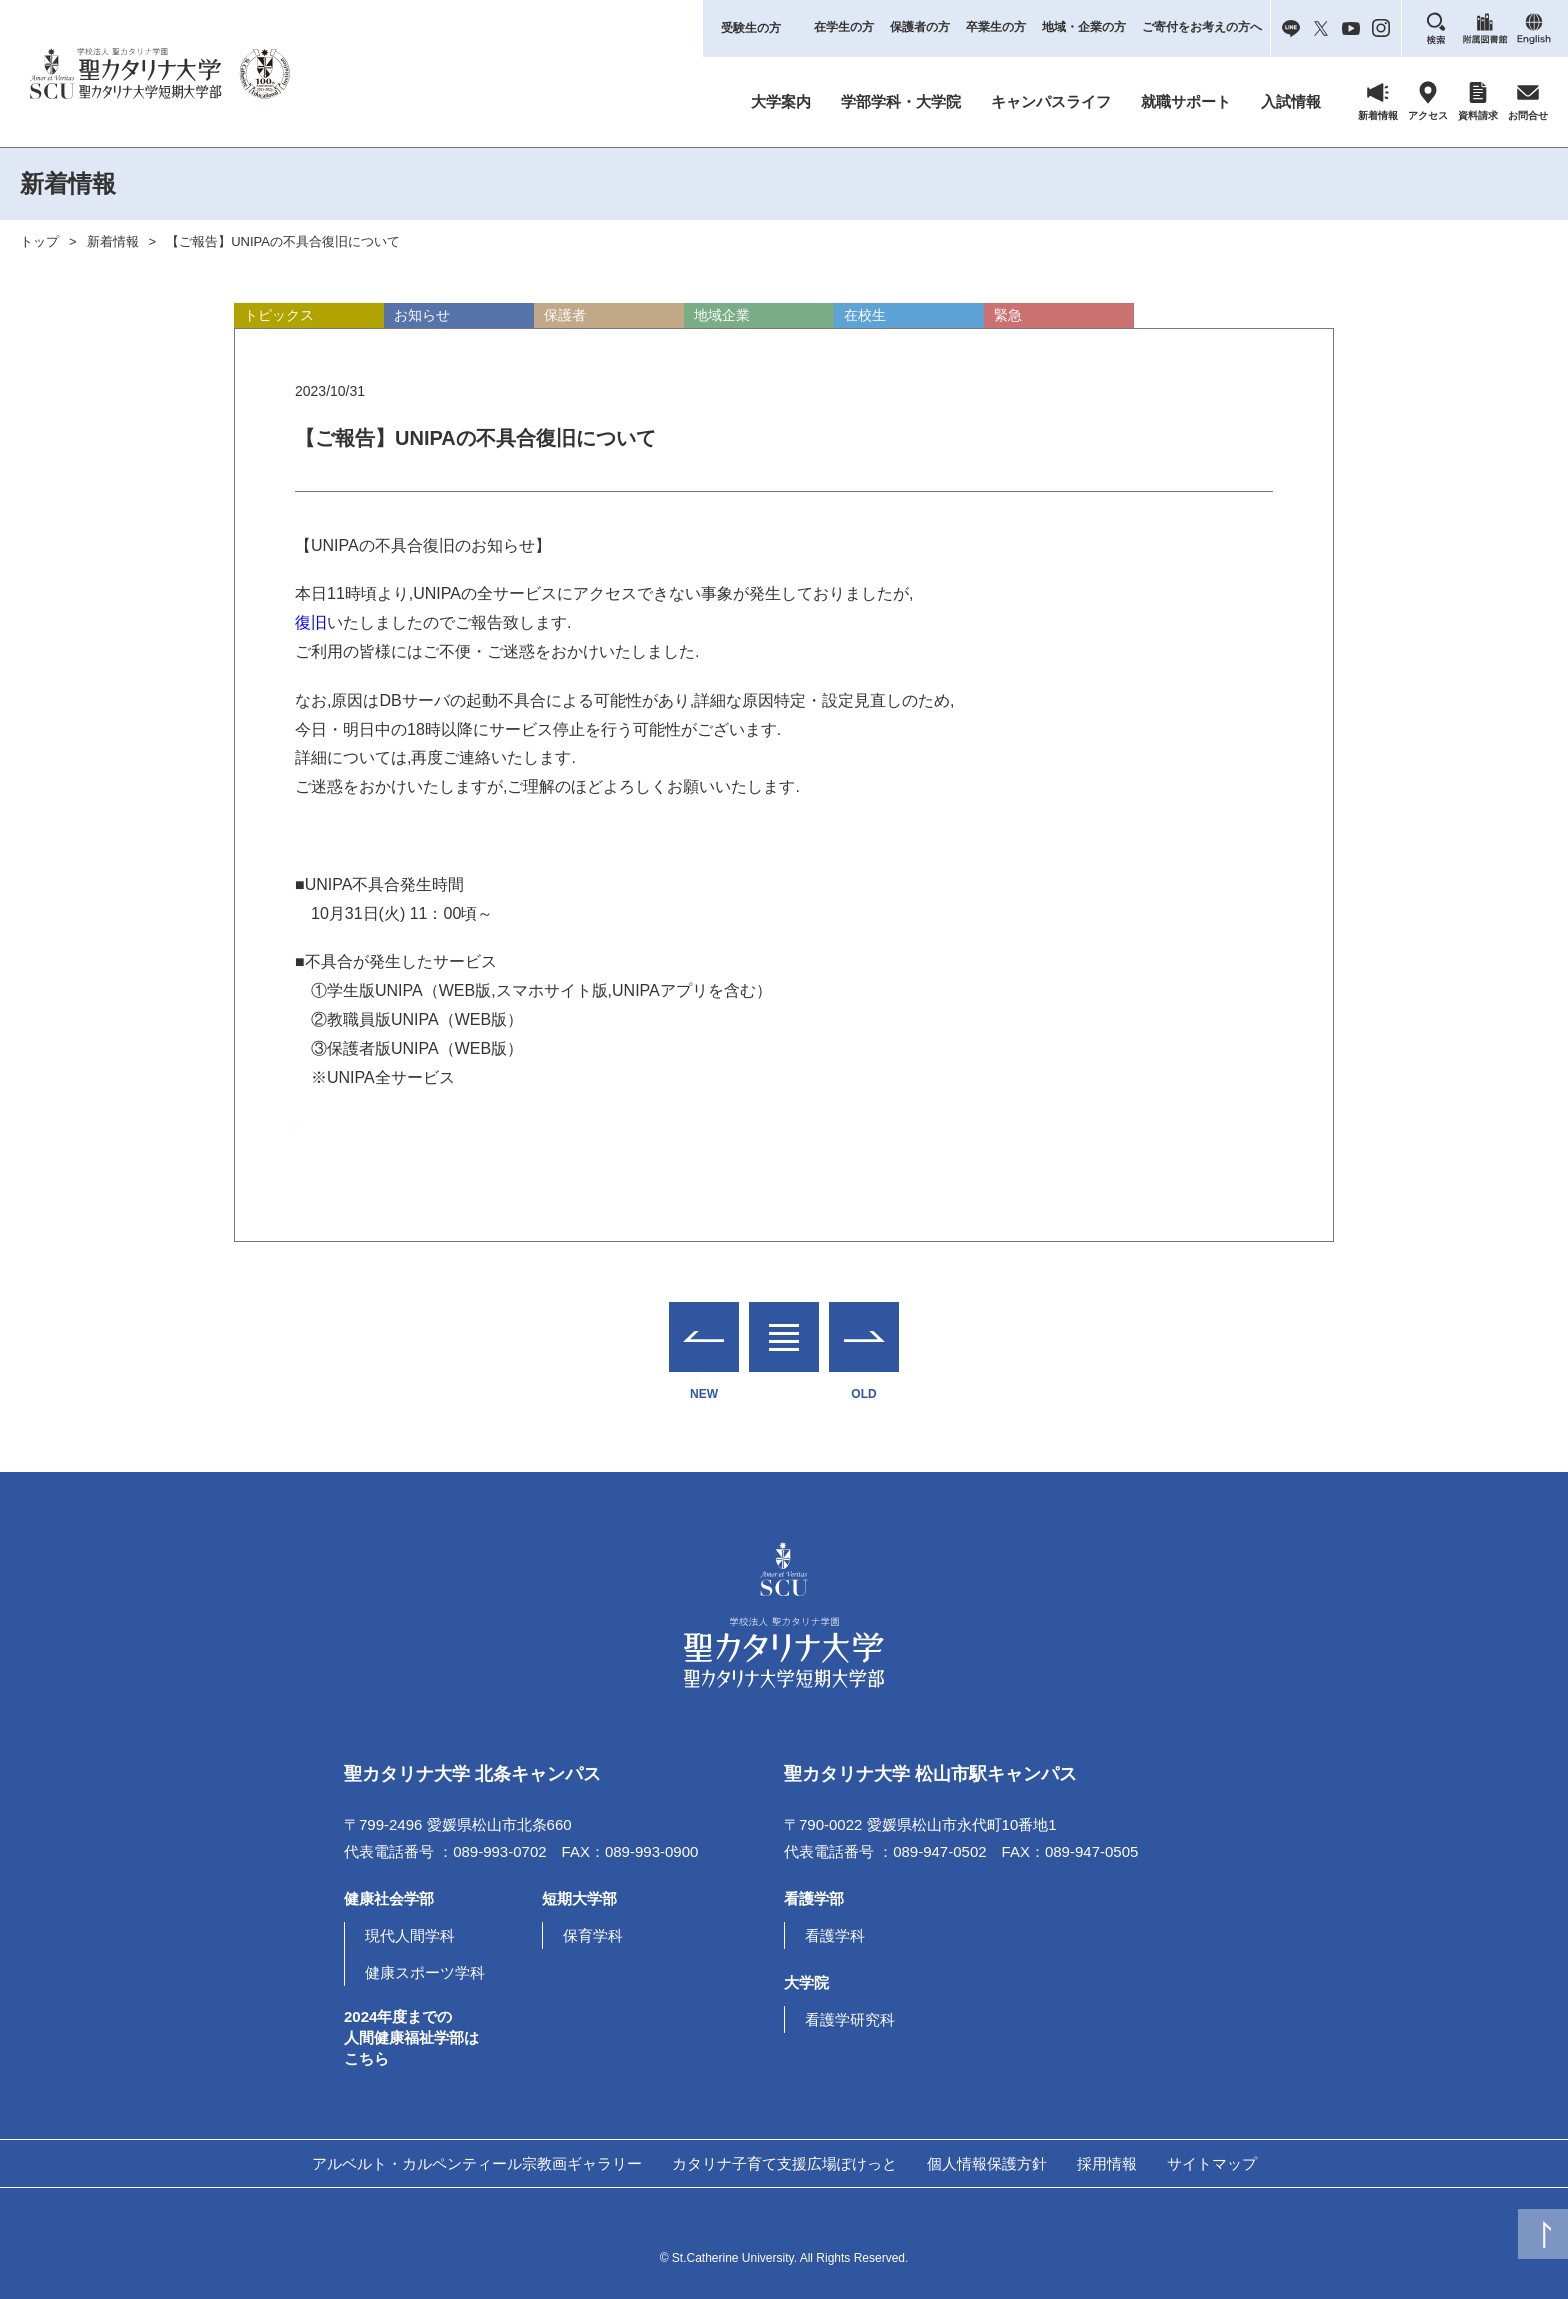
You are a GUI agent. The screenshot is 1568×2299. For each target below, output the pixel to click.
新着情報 (113, 241)
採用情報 (1107, 2163)
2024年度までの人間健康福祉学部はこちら (411, 2037)
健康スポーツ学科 (425, 1972)
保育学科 (593, 1935)
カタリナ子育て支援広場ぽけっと (784, 2163)
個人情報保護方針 (987, 2163)
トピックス (279, 315)
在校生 (865, 315)
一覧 (784, 1324)
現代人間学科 (410, 1935)
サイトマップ (1212, 2163)
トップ (39, 241)
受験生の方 (751, 28)
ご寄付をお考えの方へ (1202, 27)
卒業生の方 (996, 27)
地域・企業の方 (1084, 27)
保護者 (565, 315)
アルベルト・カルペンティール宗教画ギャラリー (477, 2163)
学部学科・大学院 (901, 101)
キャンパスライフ (1051, 101)
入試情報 (1291, 101)
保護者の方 (920, 27)
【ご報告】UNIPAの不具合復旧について (283, 241)
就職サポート (1186, 101)
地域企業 (722, 315)
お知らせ (422, 315)
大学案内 (781, 101)
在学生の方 (844, 27)
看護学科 (835, 1935)
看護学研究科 (850, 2019)
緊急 (1008, 315)
